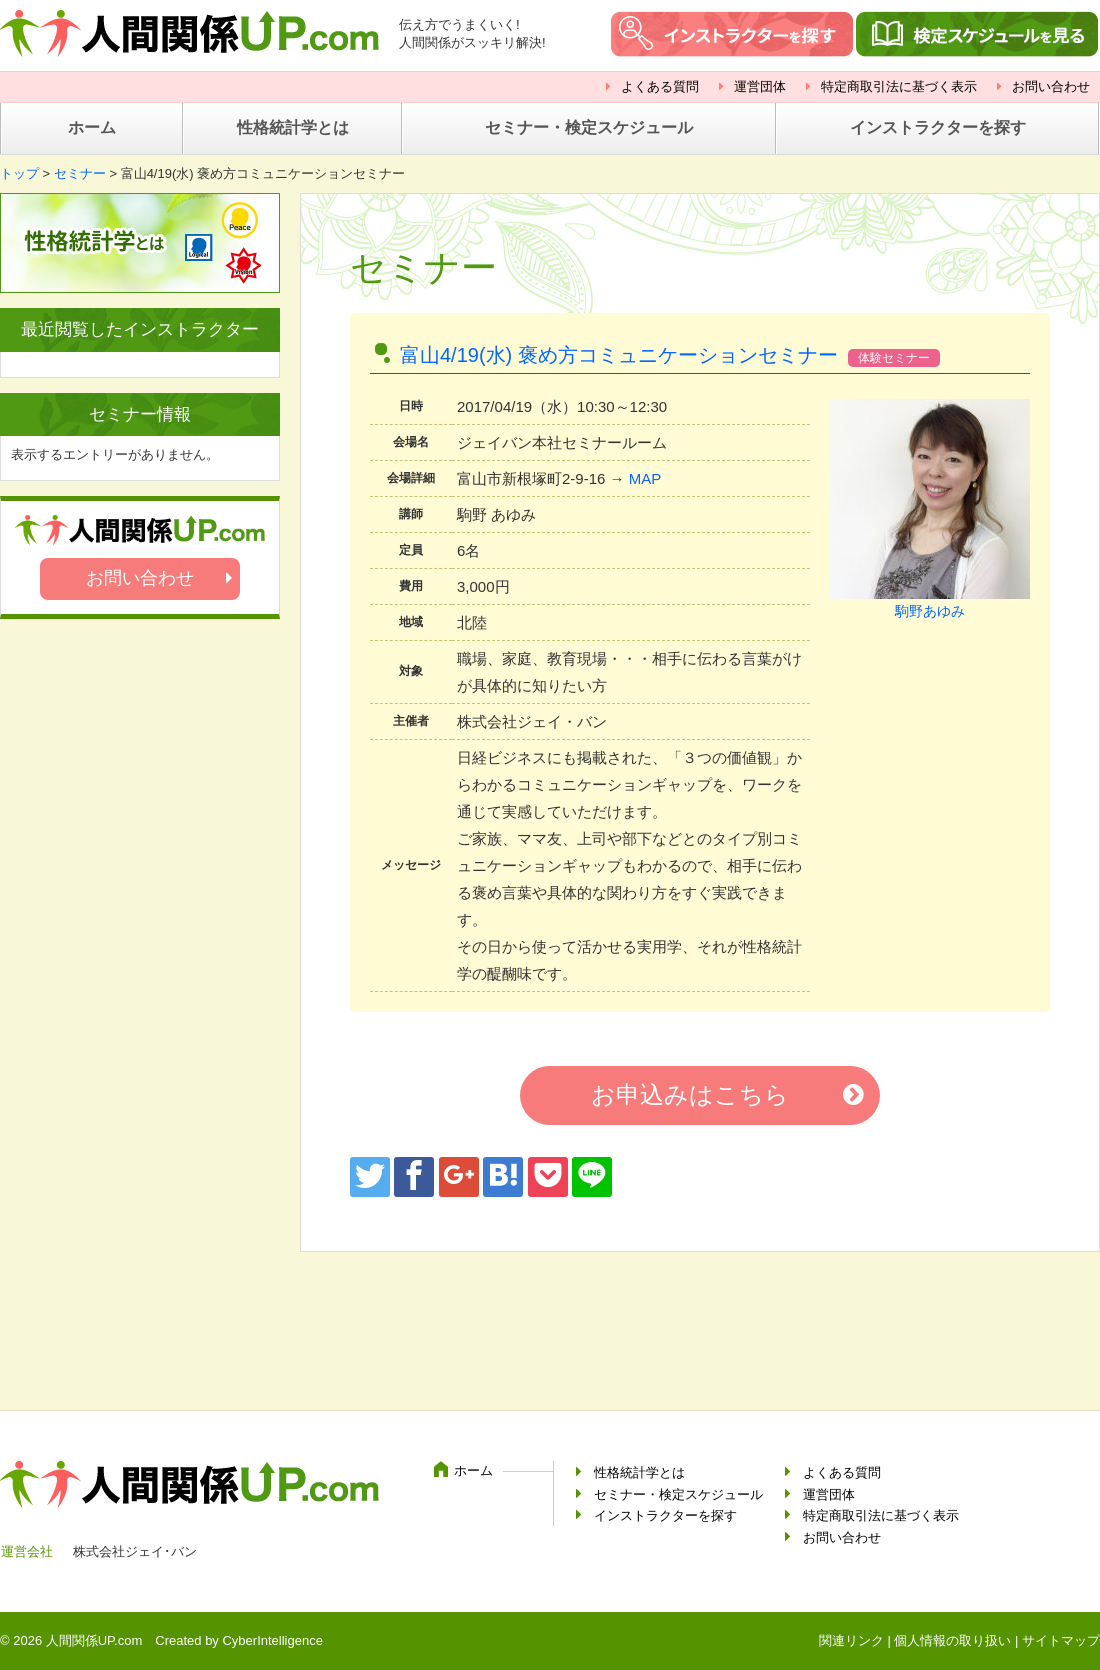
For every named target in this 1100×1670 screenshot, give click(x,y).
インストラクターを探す (938, 127)
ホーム (92, 127)
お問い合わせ (1051, 86)
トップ (19, 173)
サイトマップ (1061, 1640)
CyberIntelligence (272, 1640)
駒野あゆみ (930, 611)
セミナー (80, 173)
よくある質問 (660, 86)
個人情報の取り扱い (952, 1640)
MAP (645, 478)
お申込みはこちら (690, 1094)
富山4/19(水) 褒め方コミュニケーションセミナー (619, 355)
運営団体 (760, 86)
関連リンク (851, 1640)
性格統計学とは (293, 127)
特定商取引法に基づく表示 (899, 86)
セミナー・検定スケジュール (589, 127)
